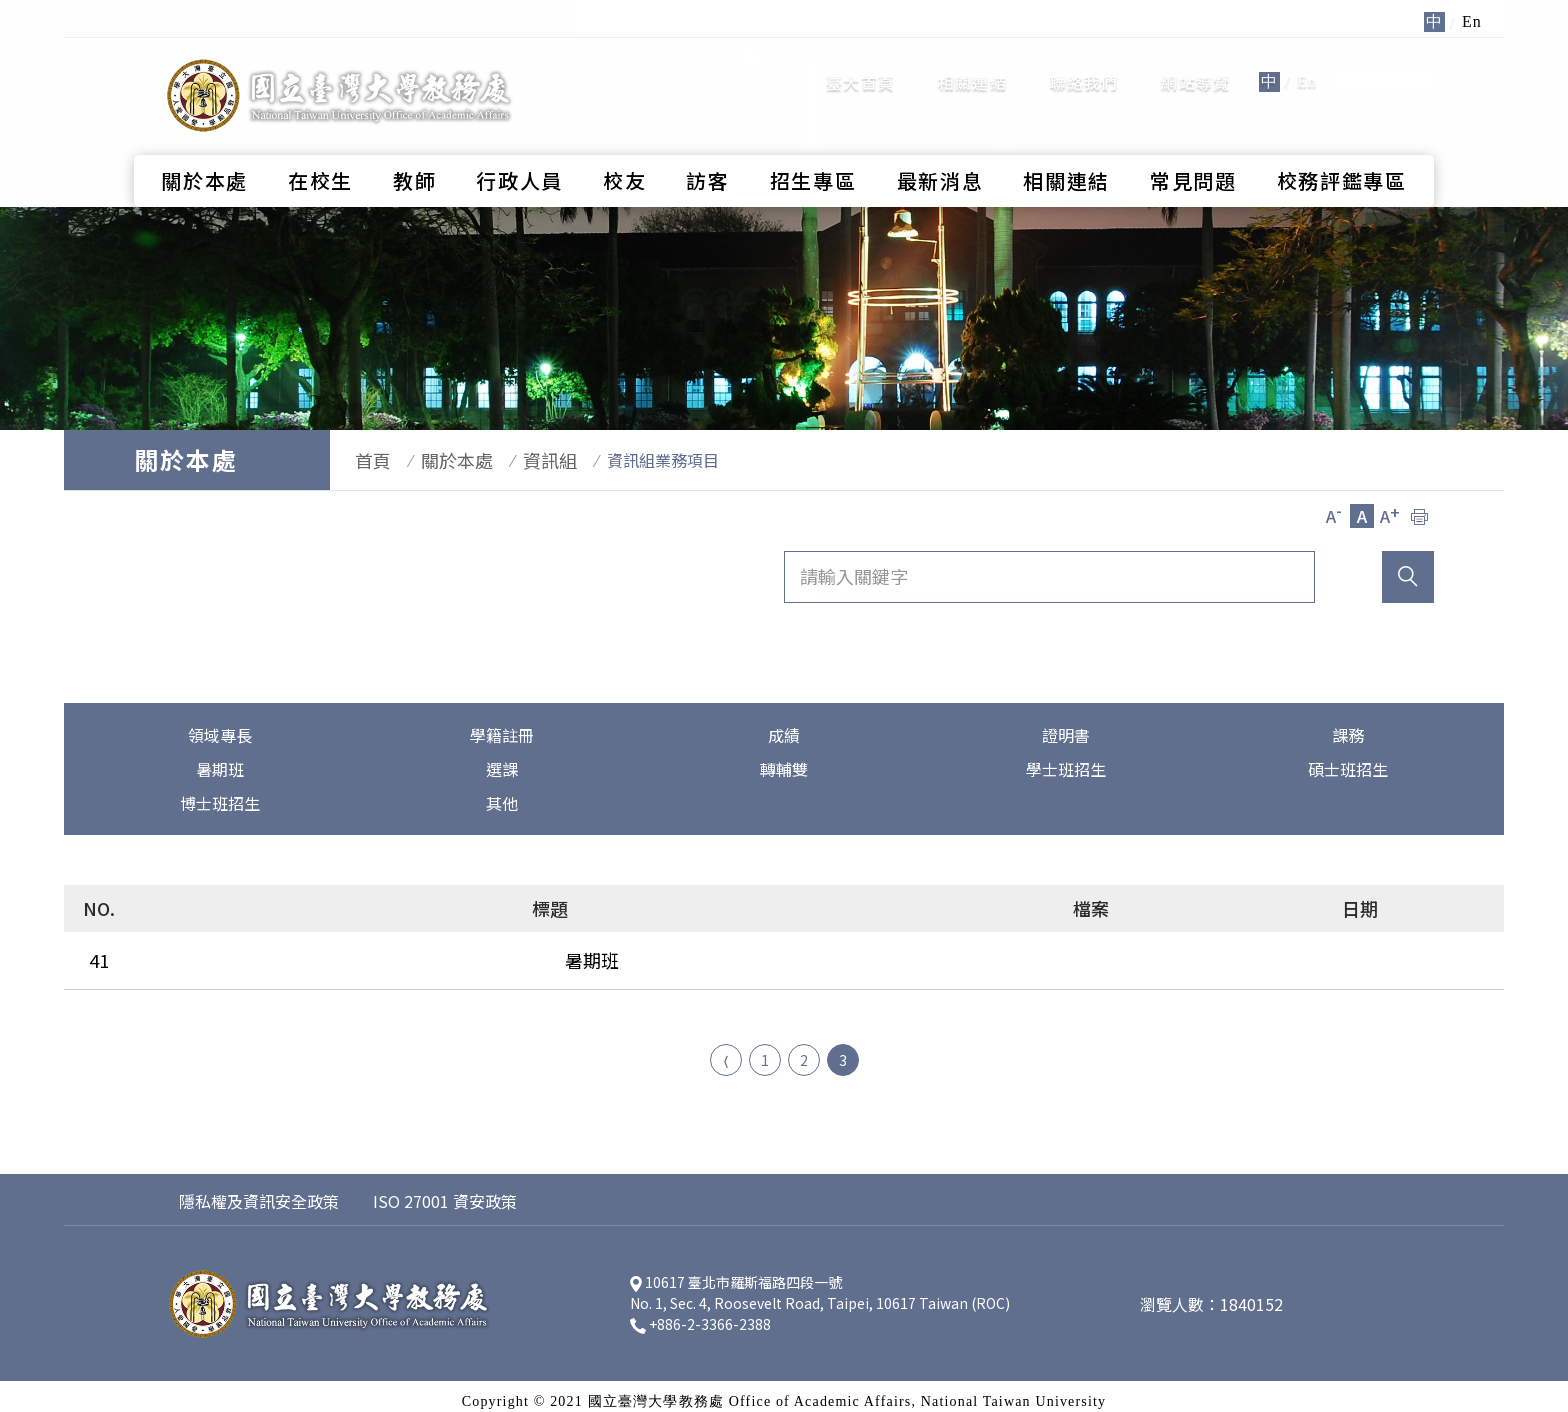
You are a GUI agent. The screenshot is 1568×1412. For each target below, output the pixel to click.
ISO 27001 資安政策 (445, 1191)
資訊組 (520, 460)
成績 (784, 735)
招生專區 (813, 145)
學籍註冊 (502, 735)
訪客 (707, 145)
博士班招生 (220, 803)
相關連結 (972, 65)
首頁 (363, 460)
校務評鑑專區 (1342, 145)
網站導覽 (1195, 65)
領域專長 (220, 735)
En (1307, 64)
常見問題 (1193, 145)
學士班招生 (1066, 769)
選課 (502, 769)
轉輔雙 (784, 769)
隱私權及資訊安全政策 (259, 1191)
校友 (624, 145)
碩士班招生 (1348, 769)
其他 (502, 803)
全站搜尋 (1383, 63)
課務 (1348, 735)
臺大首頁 (860, 65)
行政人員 (519, 145)
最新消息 (940, 145)
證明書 (1066, 735)
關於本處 (204, 145)
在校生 (320, 145)
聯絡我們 (1084, 65)
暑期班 (220, 769)
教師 (414, 145)
